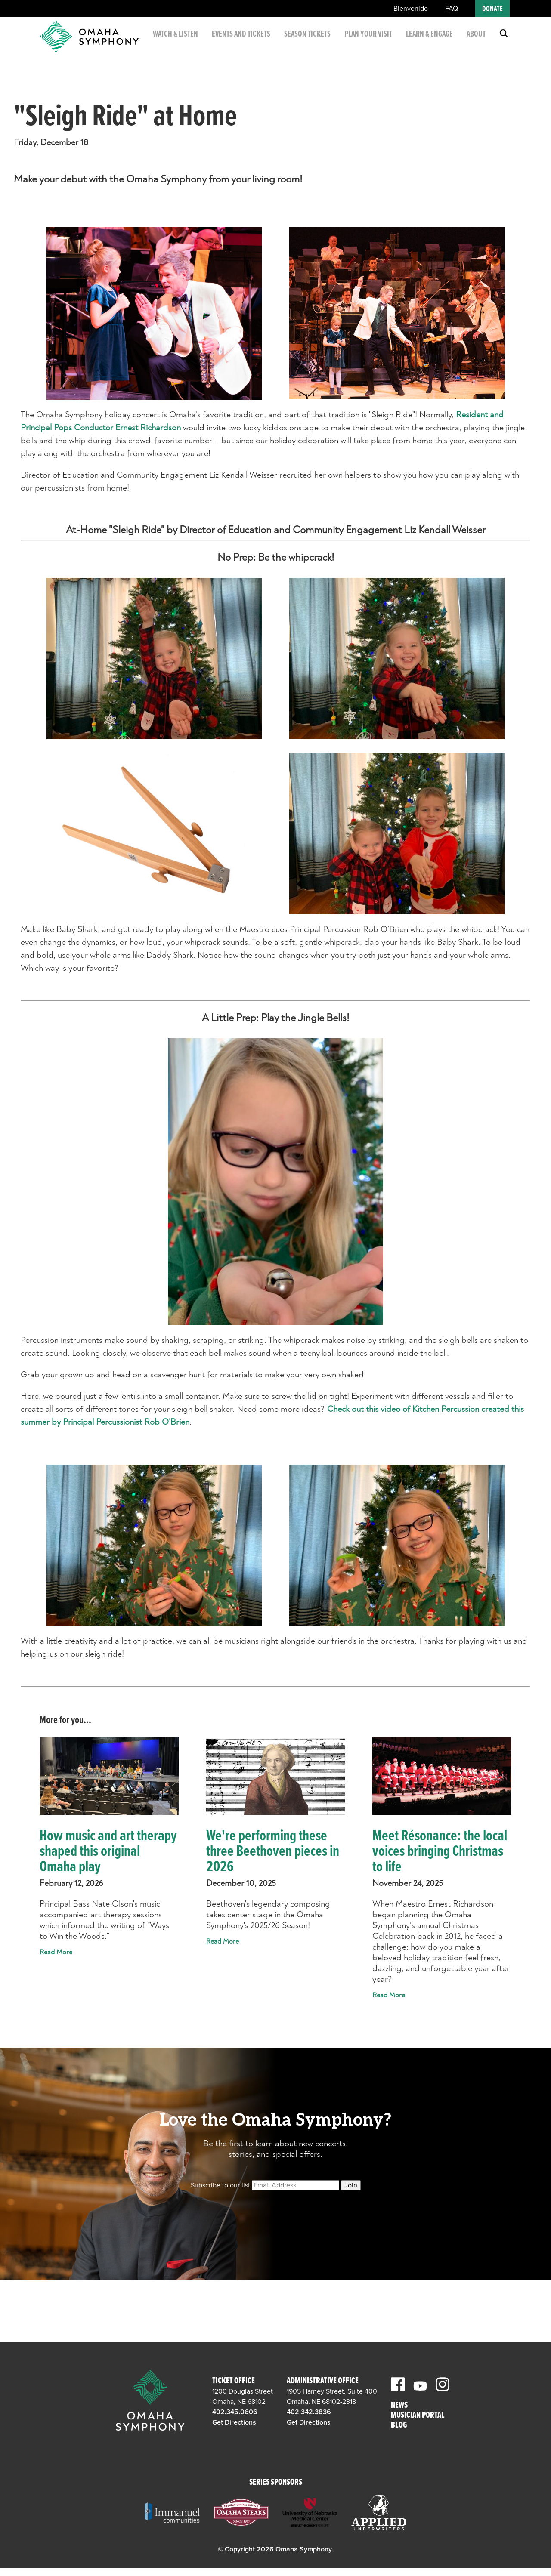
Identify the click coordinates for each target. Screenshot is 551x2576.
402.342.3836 (309, 2412)
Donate (492, 9)
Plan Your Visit (370, 43)
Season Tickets (310, 43)
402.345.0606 (234, 2412)
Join (350, 2185)
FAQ (451, 8)
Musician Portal (418, 2416)
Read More (56, 1952)
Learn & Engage (422, 43)
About (476, 38)
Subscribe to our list (220, 2185)
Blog (399, 2426)
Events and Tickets (249, 43)
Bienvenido (410, 8)
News (399, 2406)
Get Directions (234, 2422)
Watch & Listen (190, 43)
